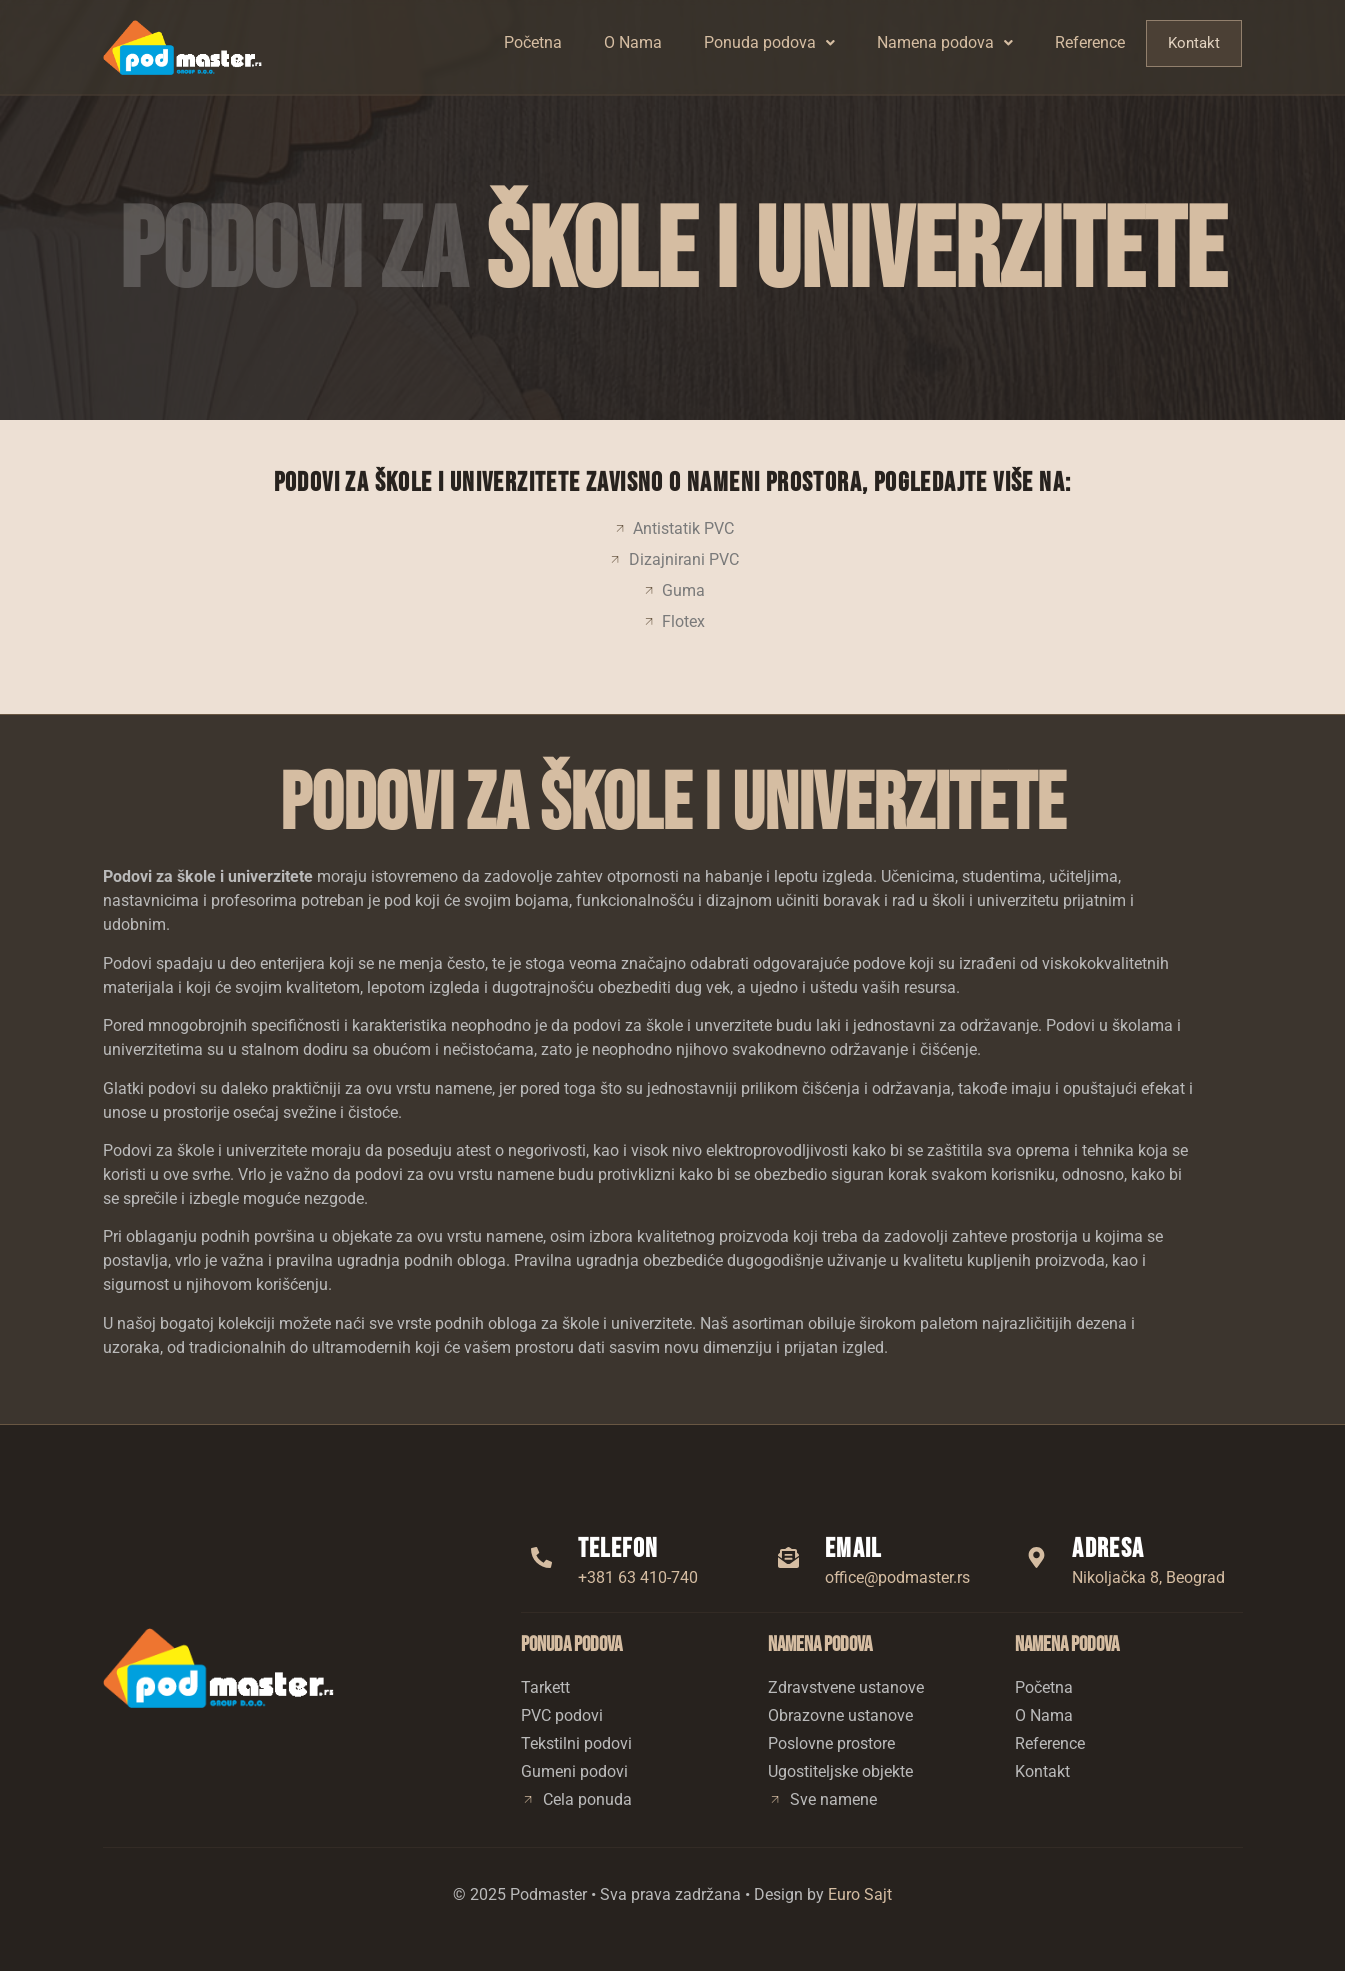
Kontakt (1194, 43)
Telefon (618, 1549)
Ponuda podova (769, 42)
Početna (533, 42)
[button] (769, 43)
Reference (1090, 42)
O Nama (633, 42)
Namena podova (945, 42)
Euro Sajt (860, 1894)
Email (853, 1549)
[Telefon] (542, 1557)
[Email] (789, 1557)
